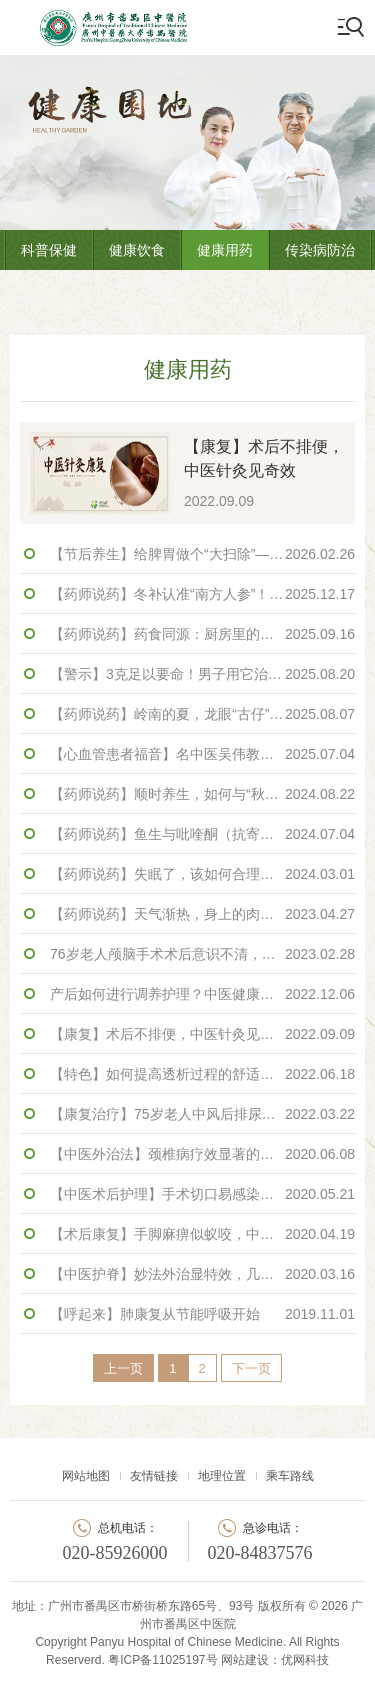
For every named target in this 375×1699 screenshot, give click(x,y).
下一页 (251, 1368)
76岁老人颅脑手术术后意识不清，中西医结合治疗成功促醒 (202, 954)
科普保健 (49, 250)
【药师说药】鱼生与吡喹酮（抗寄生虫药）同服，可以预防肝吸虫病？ (202, 834)
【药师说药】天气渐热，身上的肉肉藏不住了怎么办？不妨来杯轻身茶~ (202, 914)
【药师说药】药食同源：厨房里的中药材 (202, 634)
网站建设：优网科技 (275, 1660)
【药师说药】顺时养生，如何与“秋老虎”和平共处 (202, 794)
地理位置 (222, 1476)
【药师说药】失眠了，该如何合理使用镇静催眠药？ (202, 874)
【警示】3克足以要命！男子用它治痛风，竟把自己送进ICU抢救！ (202, 674)
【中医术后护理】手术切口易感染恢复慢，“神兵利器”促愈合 (202, 1194)
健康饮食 (137, 250)
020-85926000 (115, 1553)
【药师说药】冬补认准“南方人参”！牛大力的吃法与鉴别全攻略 (202, 594)
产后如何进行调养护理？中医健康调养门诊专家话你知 (202, 994)
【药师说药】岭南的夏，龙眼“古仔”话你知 (202, 714)
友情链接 (154, 1476)
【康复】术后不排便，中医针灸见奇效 (202, 1034)
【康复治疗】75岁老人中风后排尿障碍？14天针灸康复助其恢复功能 (202, 1114)
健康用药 (225, 250)
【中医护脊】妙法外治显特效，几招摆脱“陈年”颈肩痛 (202, 1274)
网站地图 (86, 1476)
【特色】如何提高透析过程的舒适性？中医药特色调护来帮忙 (202, 1074)
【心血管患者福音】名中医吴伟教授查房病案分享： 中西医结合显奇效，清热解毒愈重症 (202, 754)
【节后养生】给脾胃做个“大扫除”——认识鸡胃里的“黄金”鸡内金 (202, 554)
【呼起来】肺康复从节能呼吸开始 (202, 1314)
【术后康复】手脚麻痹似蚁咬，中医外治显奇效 (202, 1234)
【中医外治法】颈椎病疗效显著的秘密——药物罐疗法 (202, 1154)
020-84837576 (260, 1553)
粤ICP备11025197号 (162, 1660)
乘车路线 (290, 1476)
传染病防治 (320, 250)
